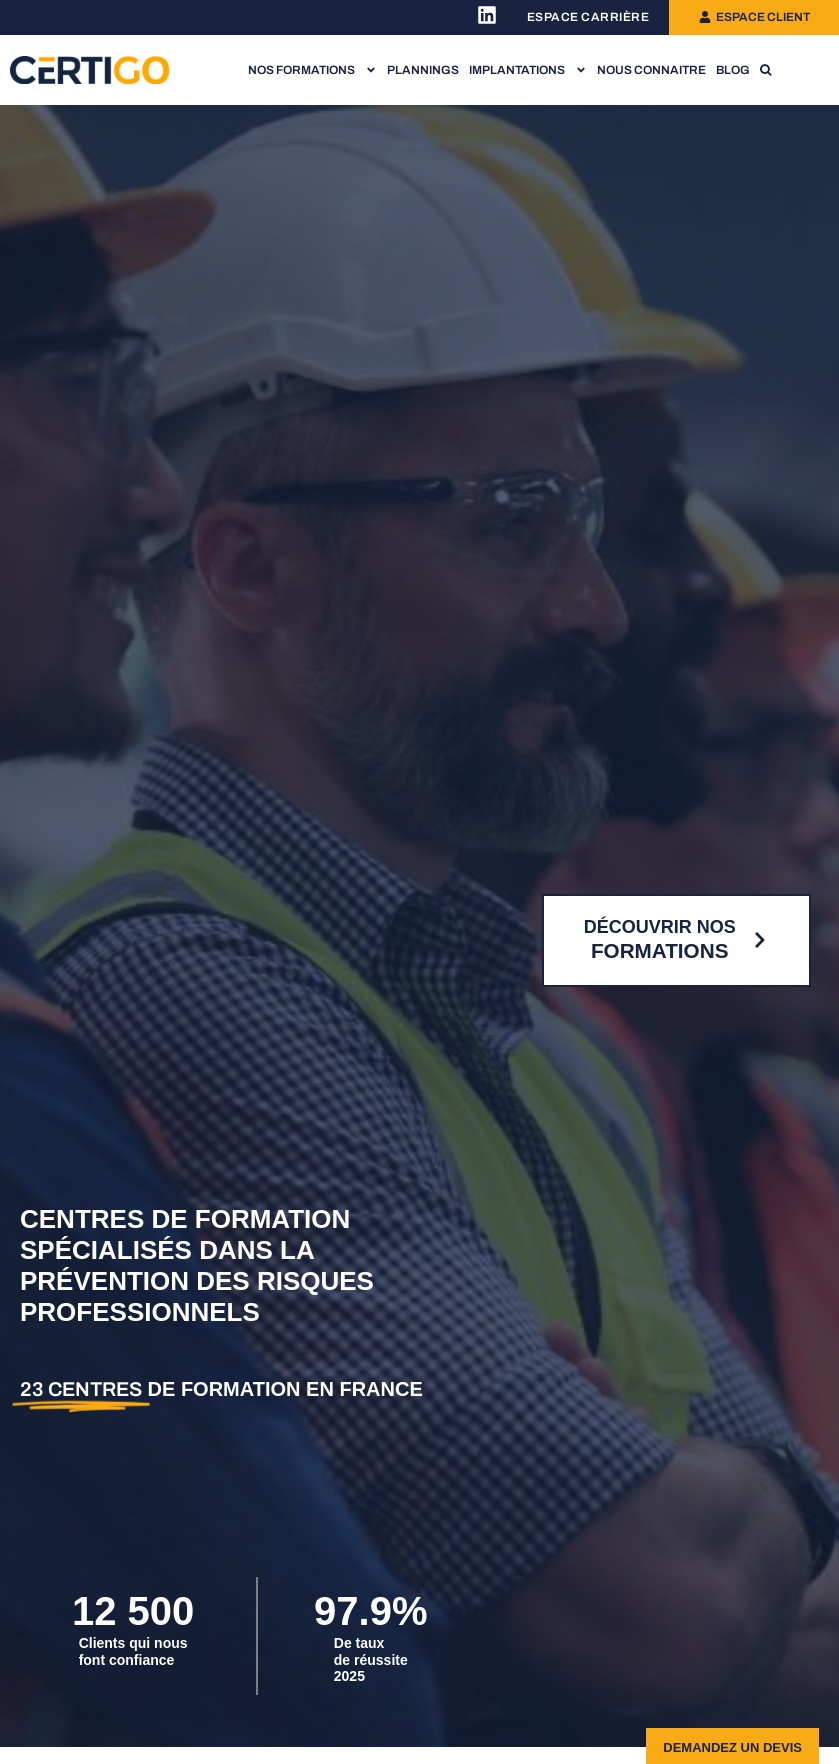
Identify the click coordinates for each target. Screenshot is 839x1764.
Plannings (423, 70)
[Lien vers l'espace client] (754, 17)
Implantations (528, 70)
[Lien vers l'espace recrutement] (588, 17)
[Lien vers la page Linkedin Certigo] (487, 15)
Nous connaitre (651, 70)
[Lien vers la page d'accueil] (90, 70)
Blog (733, 70)
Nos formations (312, 70)
